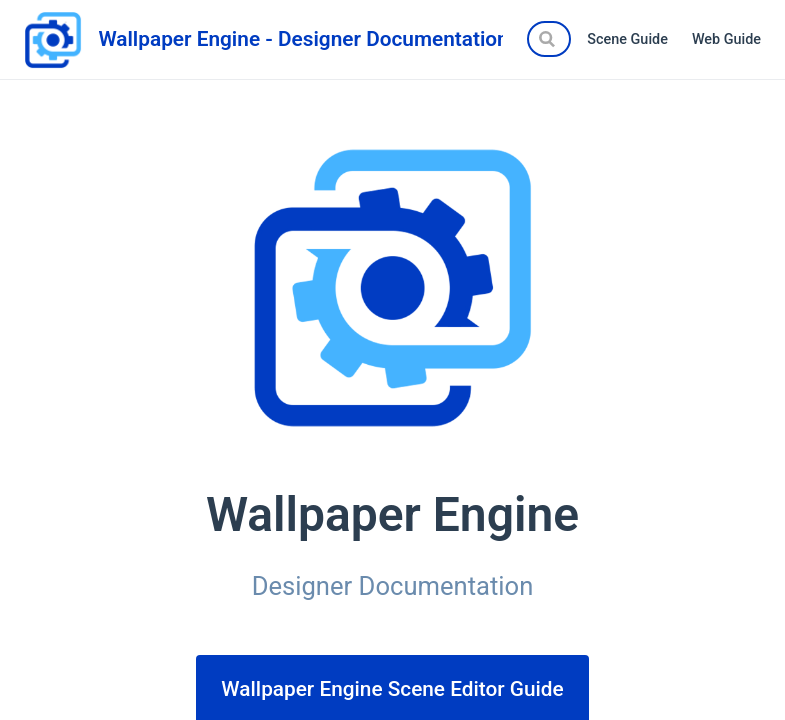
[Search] (549, 39)
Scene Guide (627, 39)
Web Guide (726, 39)
